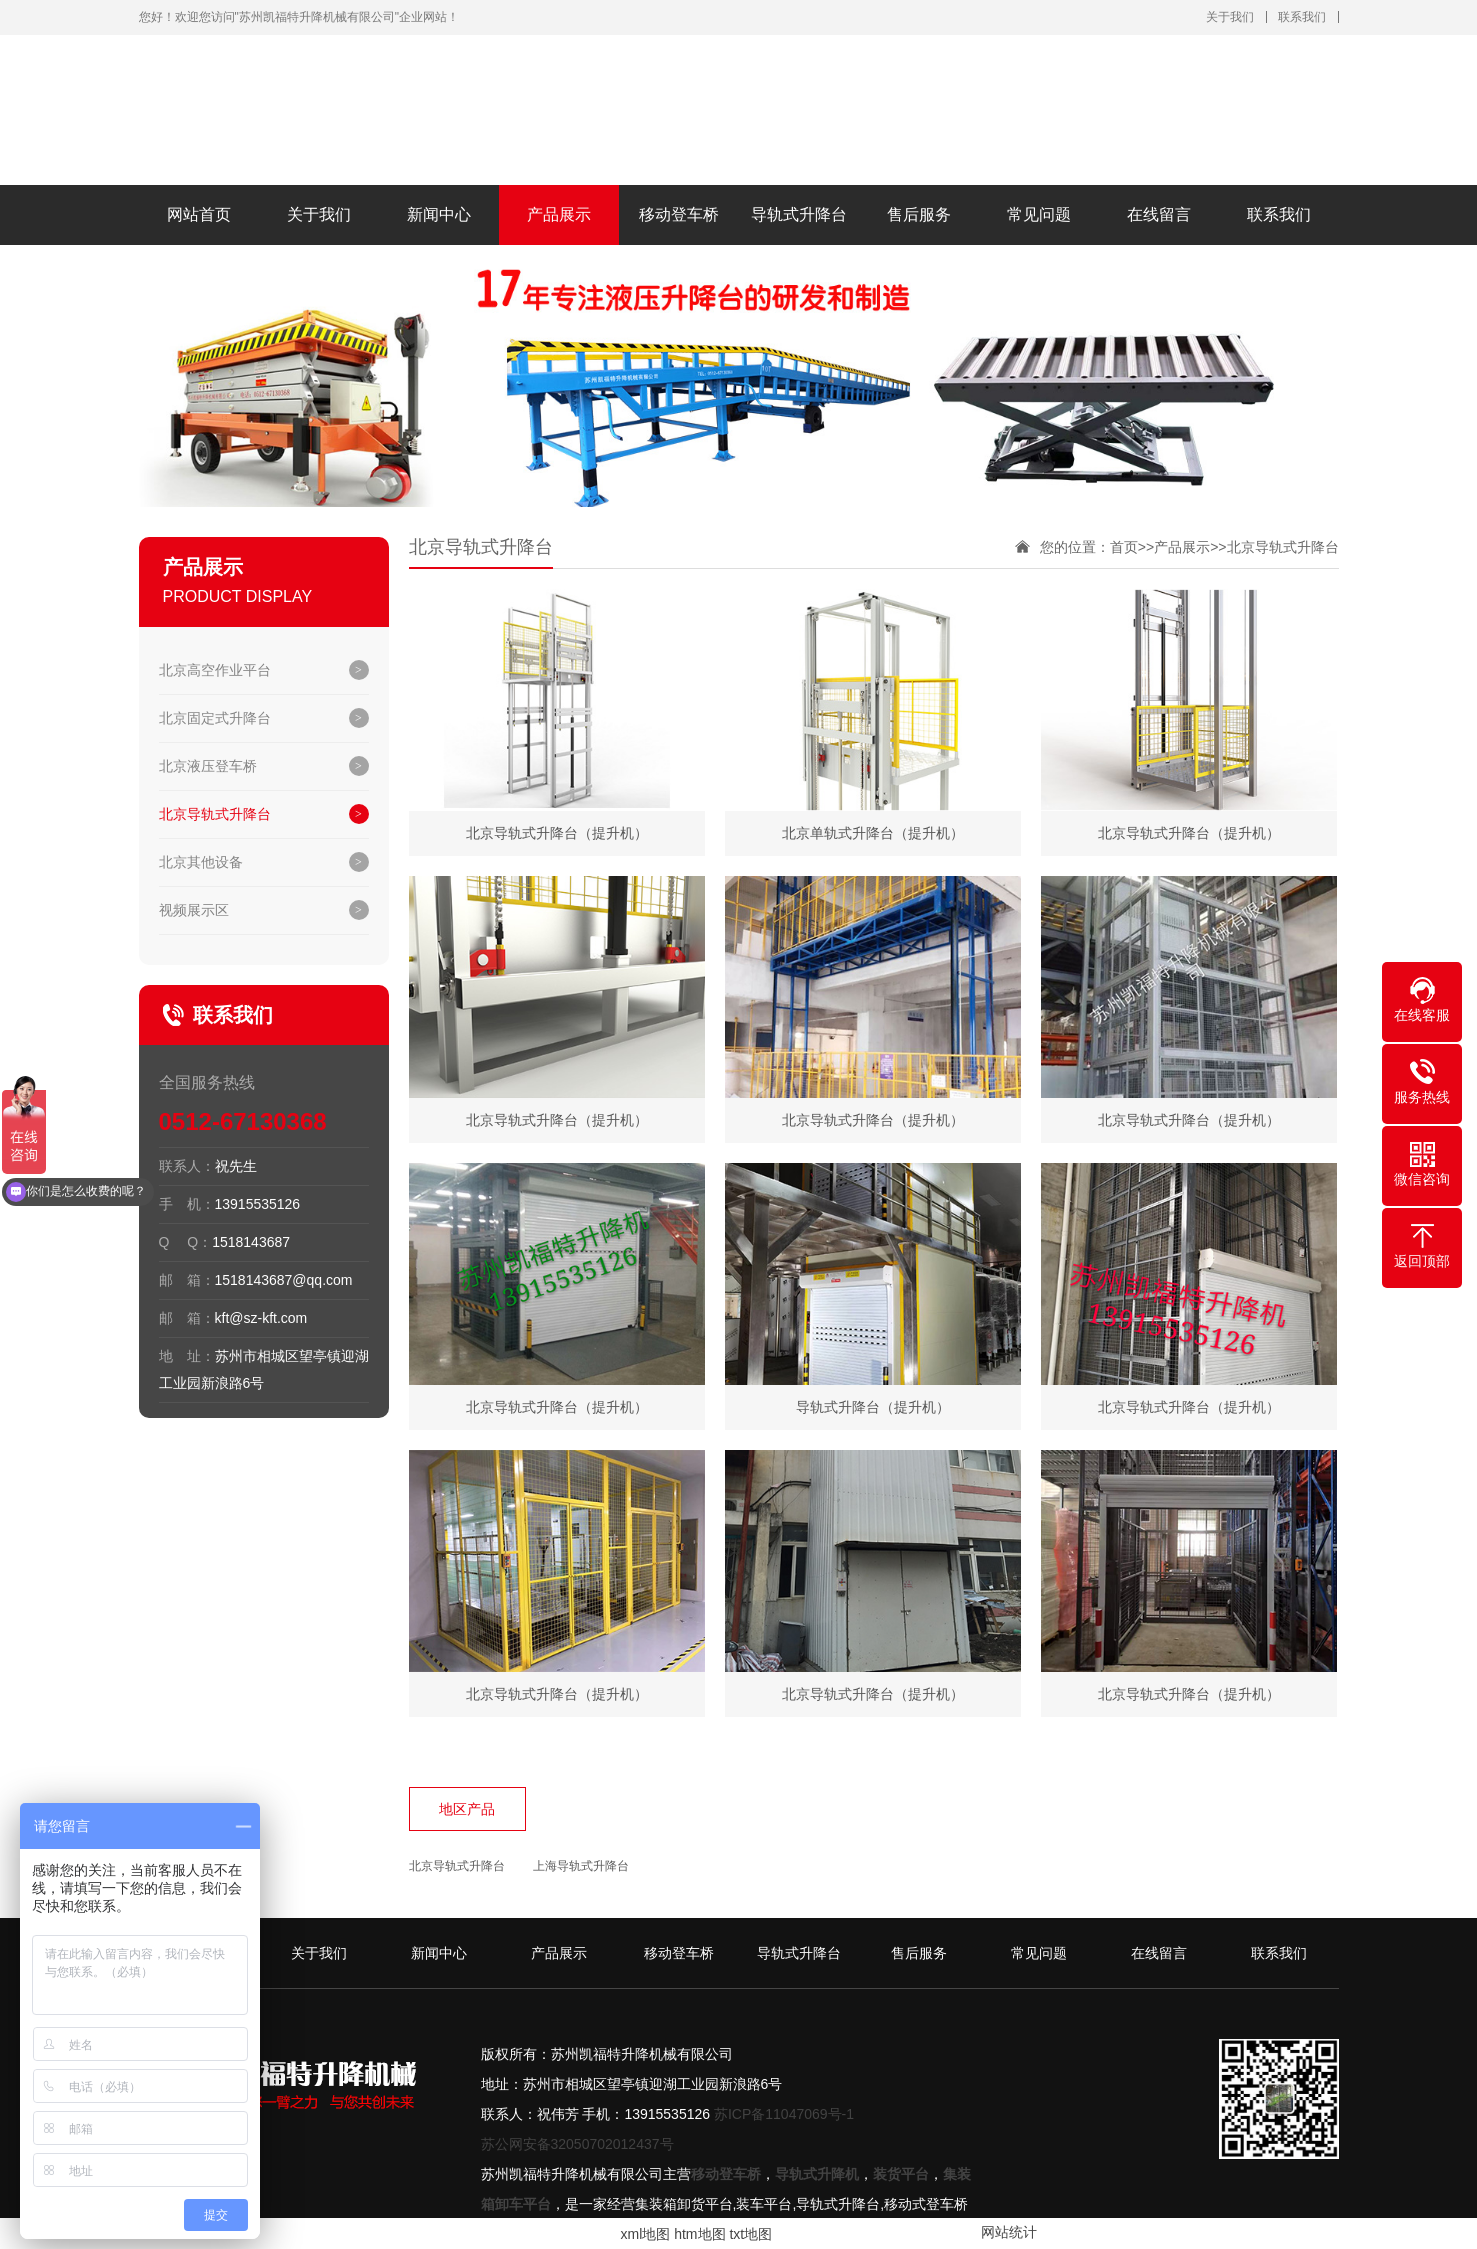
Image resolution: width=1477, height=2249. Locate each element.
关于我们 (1230, 17)
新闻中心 (439, 214)
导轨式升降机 (817, 2174)
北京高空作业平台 (215, 670)
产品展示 (559, 214)
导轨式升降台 (799, 214)
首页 (1124, 547)
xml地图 (646, 2234)
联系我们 (1302, 17)
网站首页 (199, 214)
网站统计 (1009, 2232)
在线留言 (1159, 214)
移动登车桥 (679, 214)
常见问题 (1039, 214)
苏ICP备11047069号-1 (784, 2114)
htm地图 (699, 2234)
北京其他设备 (201, 862)
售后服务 (919, 214)
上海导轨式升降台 (581, 1866)
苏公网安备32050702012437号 (577, 2144)
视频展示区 (194, 910)
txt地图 (750, 2234)
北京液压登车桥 (208, 766)
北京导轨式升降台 (215, 814)
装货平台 (901, 2174)
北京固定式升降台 (215, 718)
